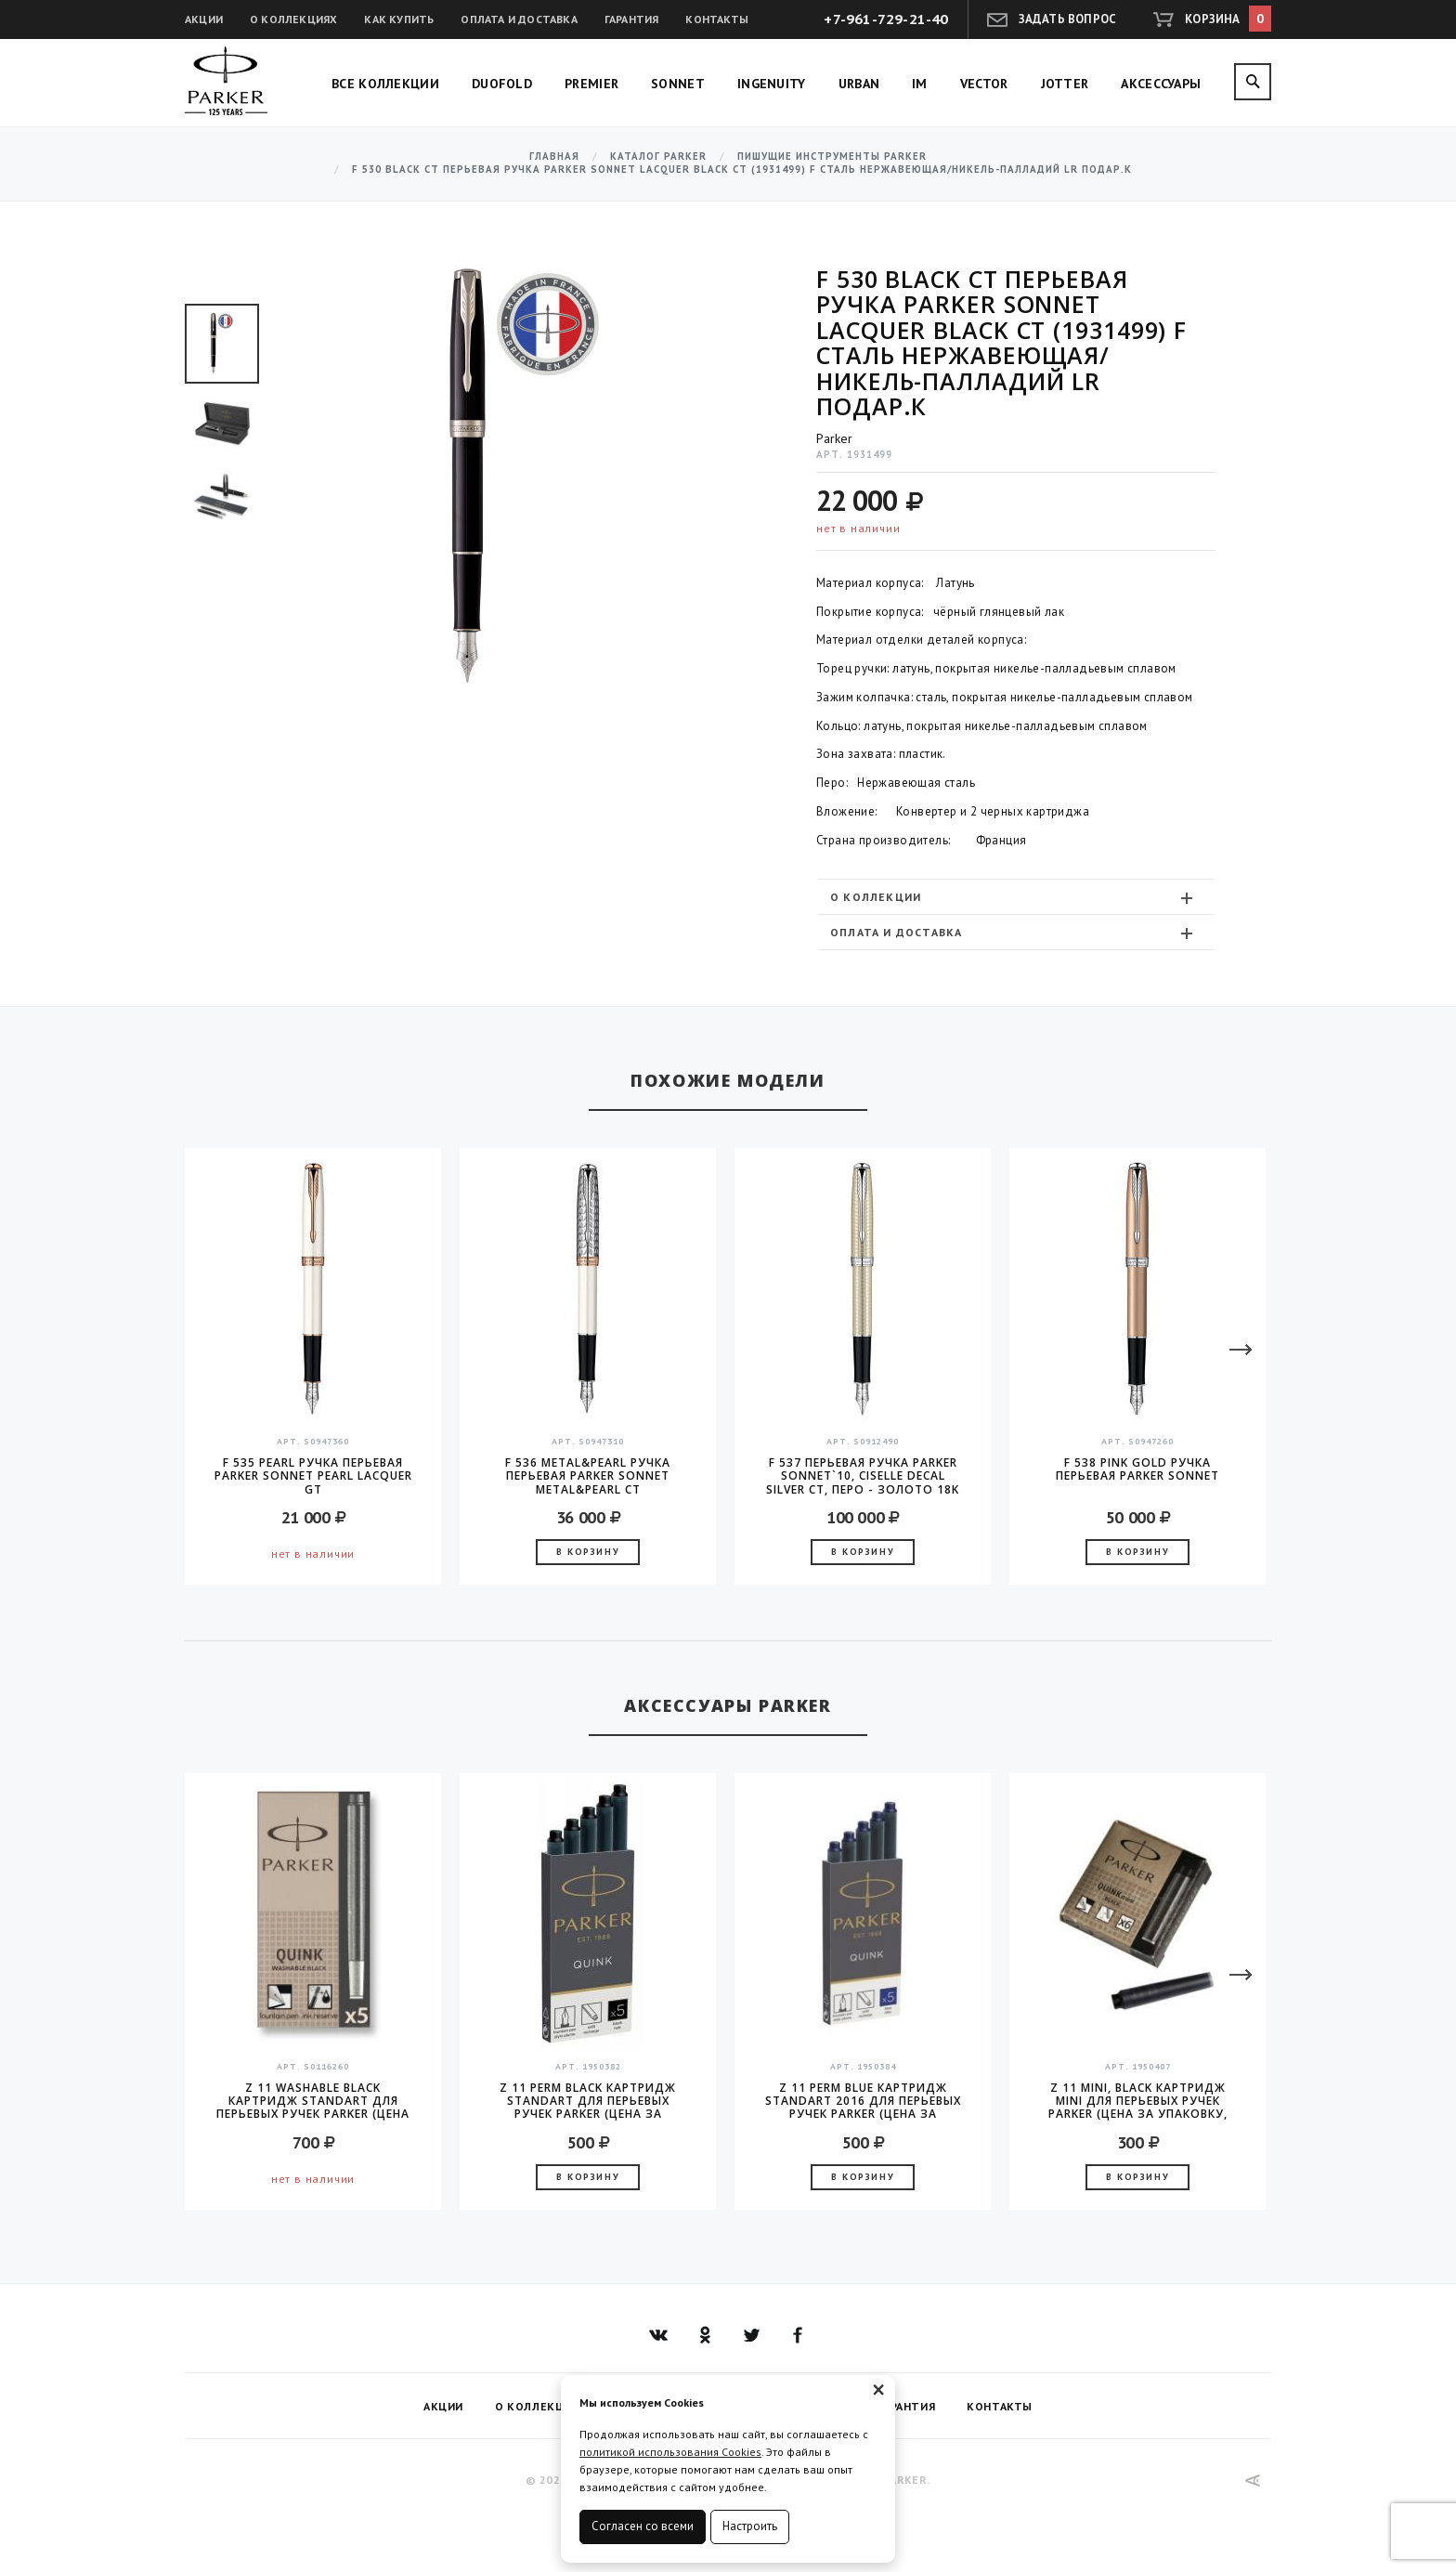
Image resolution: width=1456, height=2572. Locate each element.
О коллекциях (293, 19)
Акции (204, 19)
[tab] (1016, 897)
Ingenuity (771, 83)
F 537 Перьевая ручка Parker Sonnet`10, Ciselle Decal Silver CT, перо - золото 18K (862, 1475)
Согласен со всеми (643, 2526)
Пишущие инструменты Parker (832, 156)
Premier (591, 83)
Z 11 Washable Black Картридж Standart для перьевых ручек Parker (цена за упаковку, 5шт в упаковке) (313, 2101)
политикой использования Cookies (670, 2452)
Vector (984, 83)
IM (920, 83)
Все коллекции (385, 83)
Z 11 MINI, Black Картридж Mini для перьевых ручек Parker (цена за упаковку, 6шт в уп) (1138, 2101)
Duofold (502, 83)
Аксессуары (1161, 83)
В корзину (587, 1552)
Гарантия (631, 19)
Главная (554, 156)
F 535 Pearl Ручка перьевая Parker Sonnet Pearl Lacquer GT (313, 1475)
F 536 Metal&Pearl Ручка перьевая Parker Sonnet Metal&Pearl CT (587, 1475)
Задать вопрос (1068, 19)
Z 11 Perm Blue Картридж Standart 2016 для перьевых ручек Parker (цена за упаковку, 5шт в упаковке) (863, 2101)
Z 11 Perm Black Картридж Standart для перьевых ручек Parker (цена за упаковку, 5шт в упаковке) (588, 2101)
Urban (859, 83)
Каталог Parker (658, 156)
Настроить (749, 2526)
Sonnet (678, 83)
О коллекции (1013, 897)
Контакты (716, 19)
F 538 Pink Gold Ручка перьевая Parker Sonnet (1137, 1469)
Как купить (399, 19)
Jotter (1065, 83)
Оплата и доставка (519, 19)
